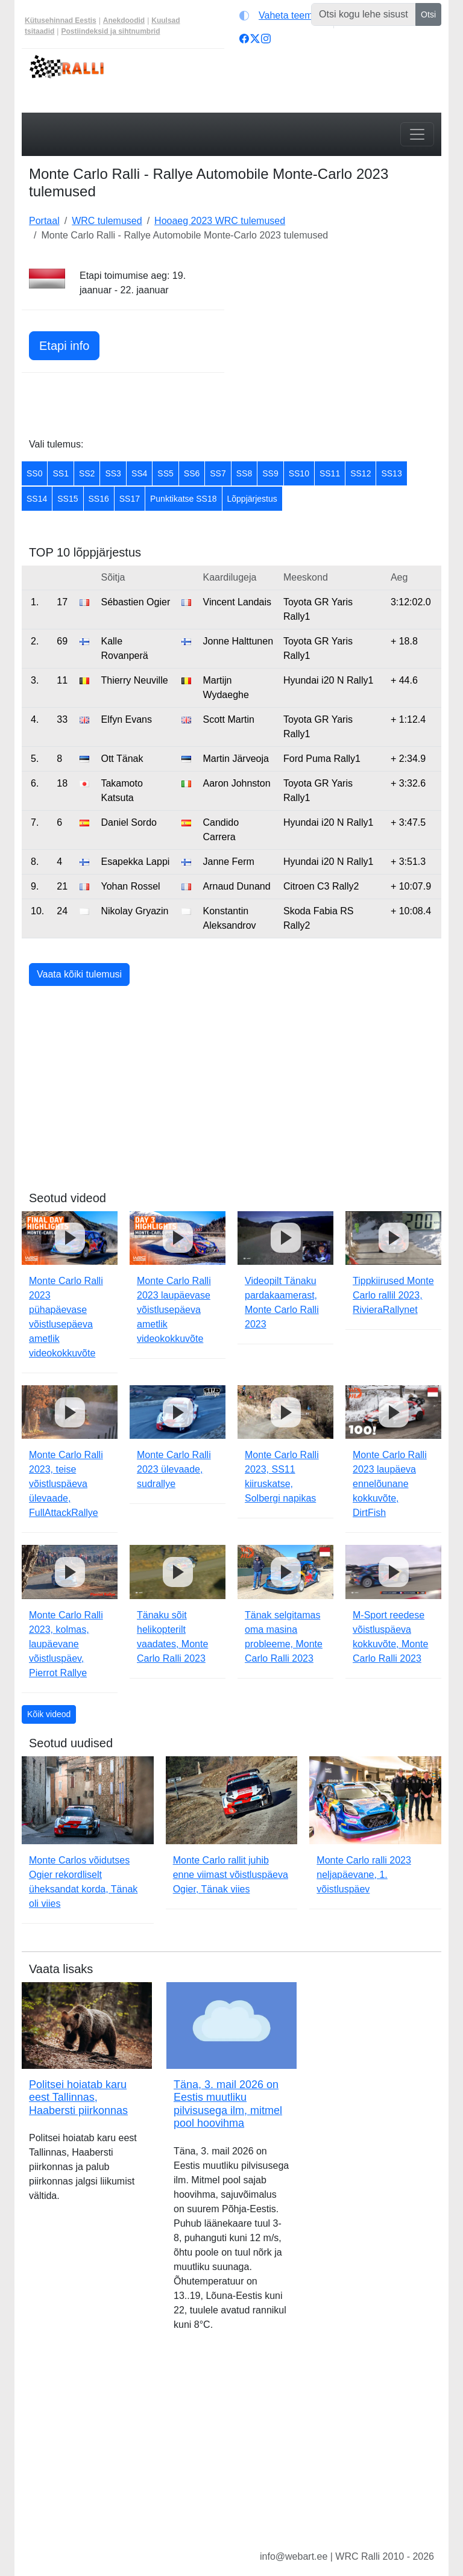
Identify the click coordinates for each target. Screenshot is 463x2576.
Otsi (428, 14)
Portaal (44, 221)
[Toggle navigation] (417, 134)
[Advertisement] (340, 344)
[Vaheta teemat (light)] (284, 15)
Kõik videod (49, 1714)
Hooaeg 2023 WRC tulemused (219, 221)
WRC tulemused (107, 221)
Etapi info (64, 345)
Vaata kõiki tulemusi (79, 974)
